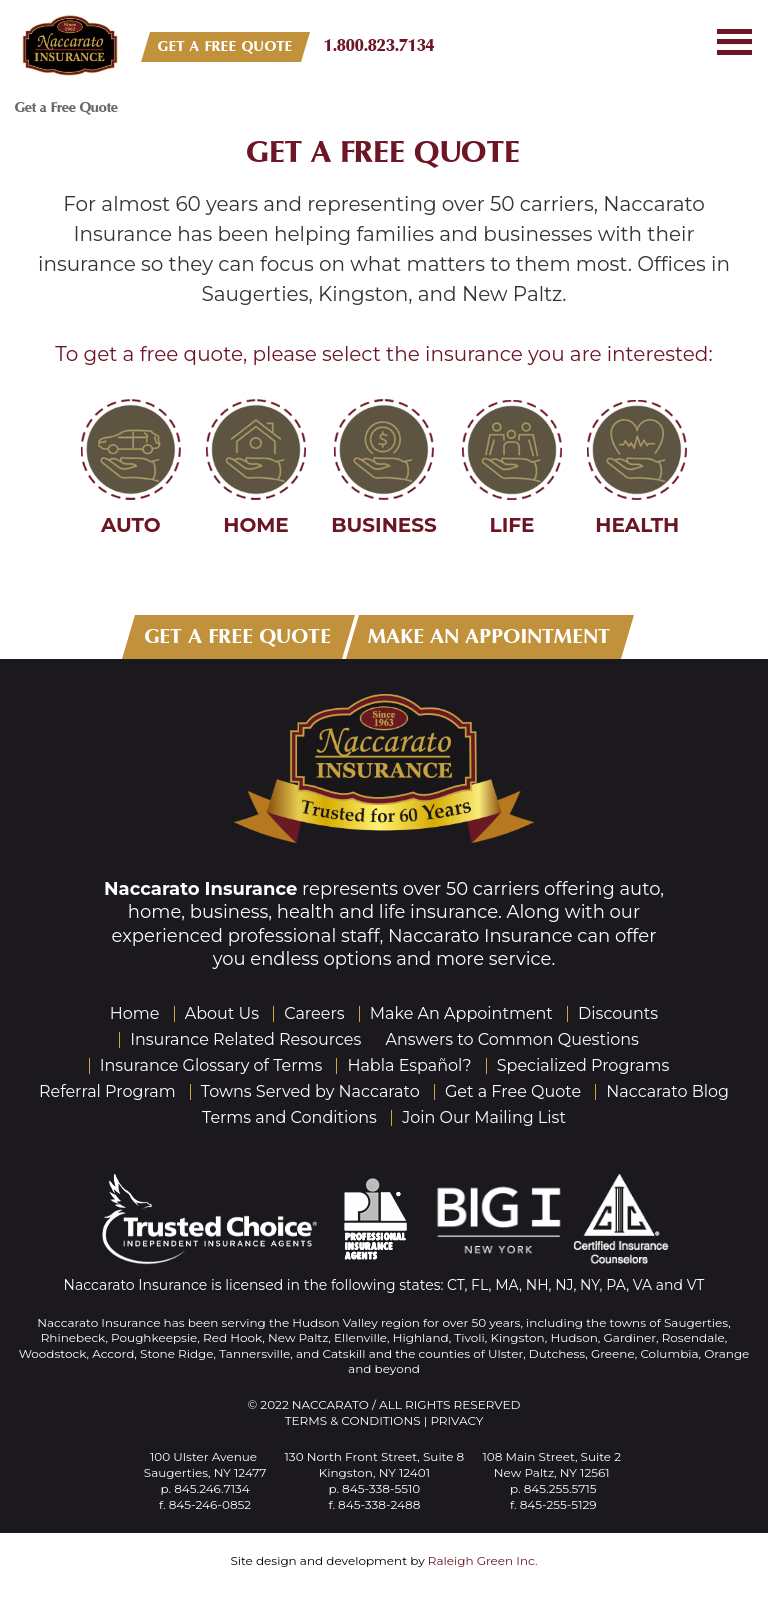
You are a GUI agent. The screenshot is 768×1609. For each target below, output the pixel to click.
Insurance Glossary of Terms (211, 1065)
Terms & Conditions (353, 1420)
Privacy (456, 1420)
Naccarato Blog (667, 1091)
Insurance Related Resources (245, 1039)
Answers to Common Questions (512, 1039)
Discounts (618, 1013)
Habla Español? (409, 1065)
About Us (222, 1013)
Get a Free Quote (384, 152)
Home (135, 1013)
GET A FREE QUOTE (225, 46)
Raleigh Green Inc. (483, 1560)
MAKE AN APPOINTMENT (490, 636)
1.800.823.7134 (379, 45)
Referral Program (107, 1091)
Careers (314, 1013)
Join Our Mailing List (484, 1117)
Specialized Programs (583, 1065)
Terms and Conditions (289, 1117)
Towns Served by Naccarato (310, 1091)
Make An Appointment (461, 1013)
